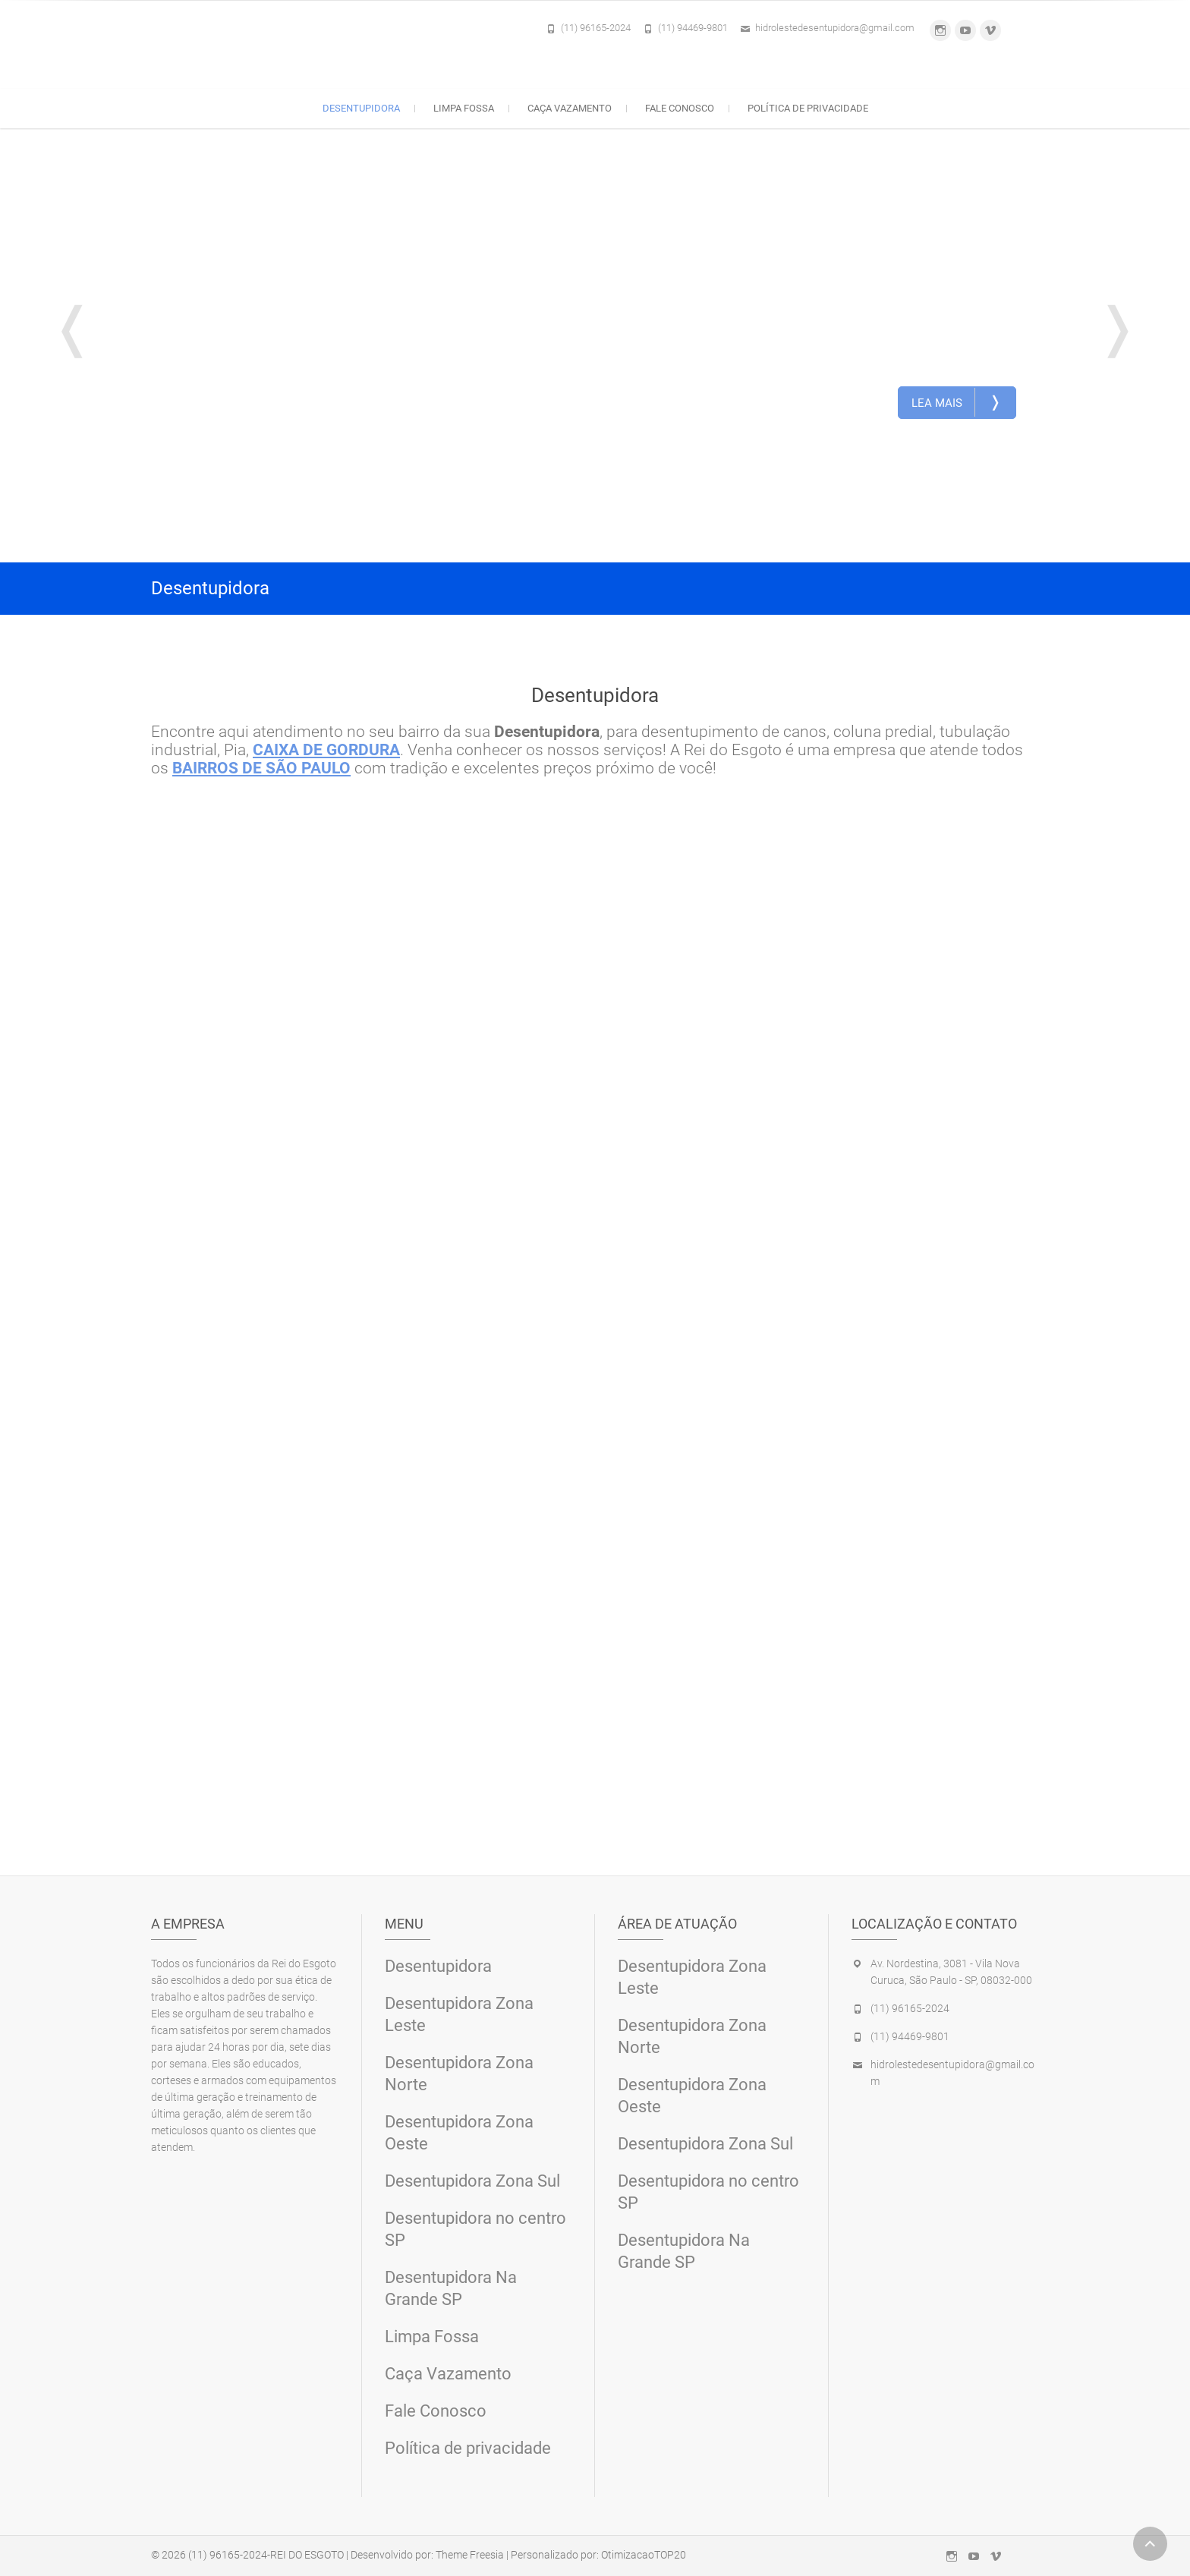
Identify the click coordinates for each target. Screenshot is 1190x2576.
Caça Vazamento (569, 108)
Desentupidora (361, 108)
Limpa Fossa (463, 108)
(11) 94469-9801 (693, 27)
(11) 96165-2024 (596, 27)
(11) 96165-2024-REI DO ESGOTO (266, 2554)
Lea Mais (956, 402)
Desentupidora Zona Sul (472, 2180)
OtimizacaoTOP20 (643, 2554)
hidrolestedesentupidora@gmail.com (835, 27)
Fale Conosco (679, 108)
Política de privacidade (808, 108)
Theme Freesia (470, 2554)
